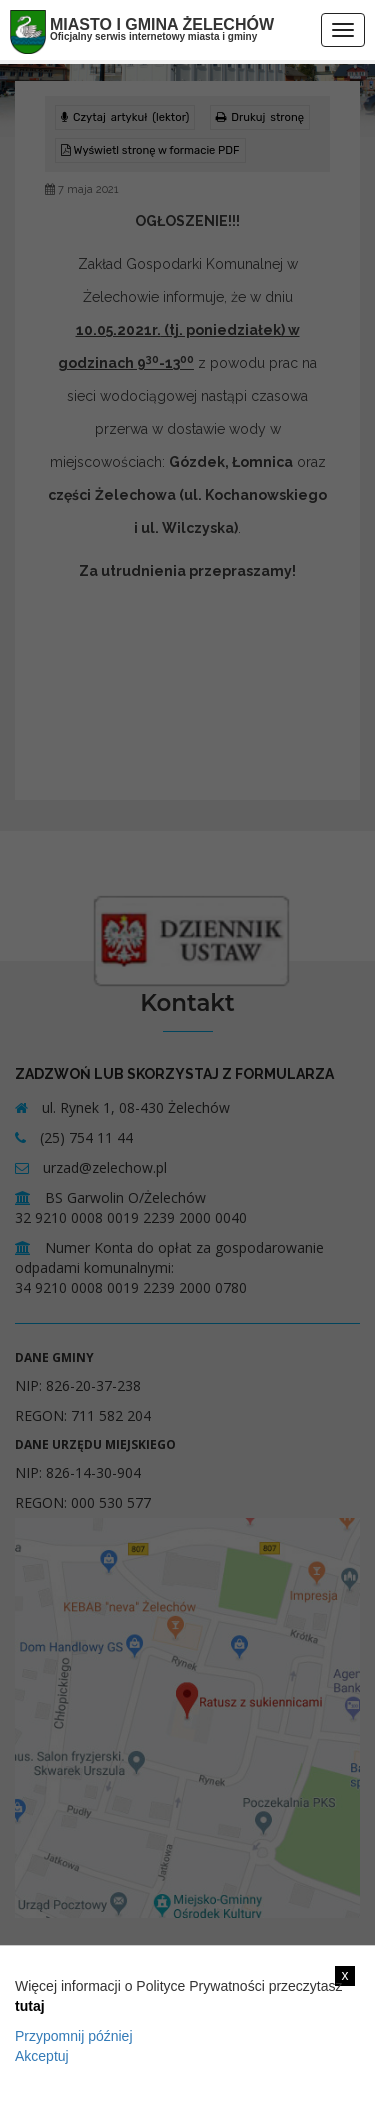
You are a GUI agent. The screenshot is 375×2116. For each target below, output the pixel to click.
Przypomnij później (74, 2036)
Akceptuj (42, 2056)
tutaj (30, 2006)
